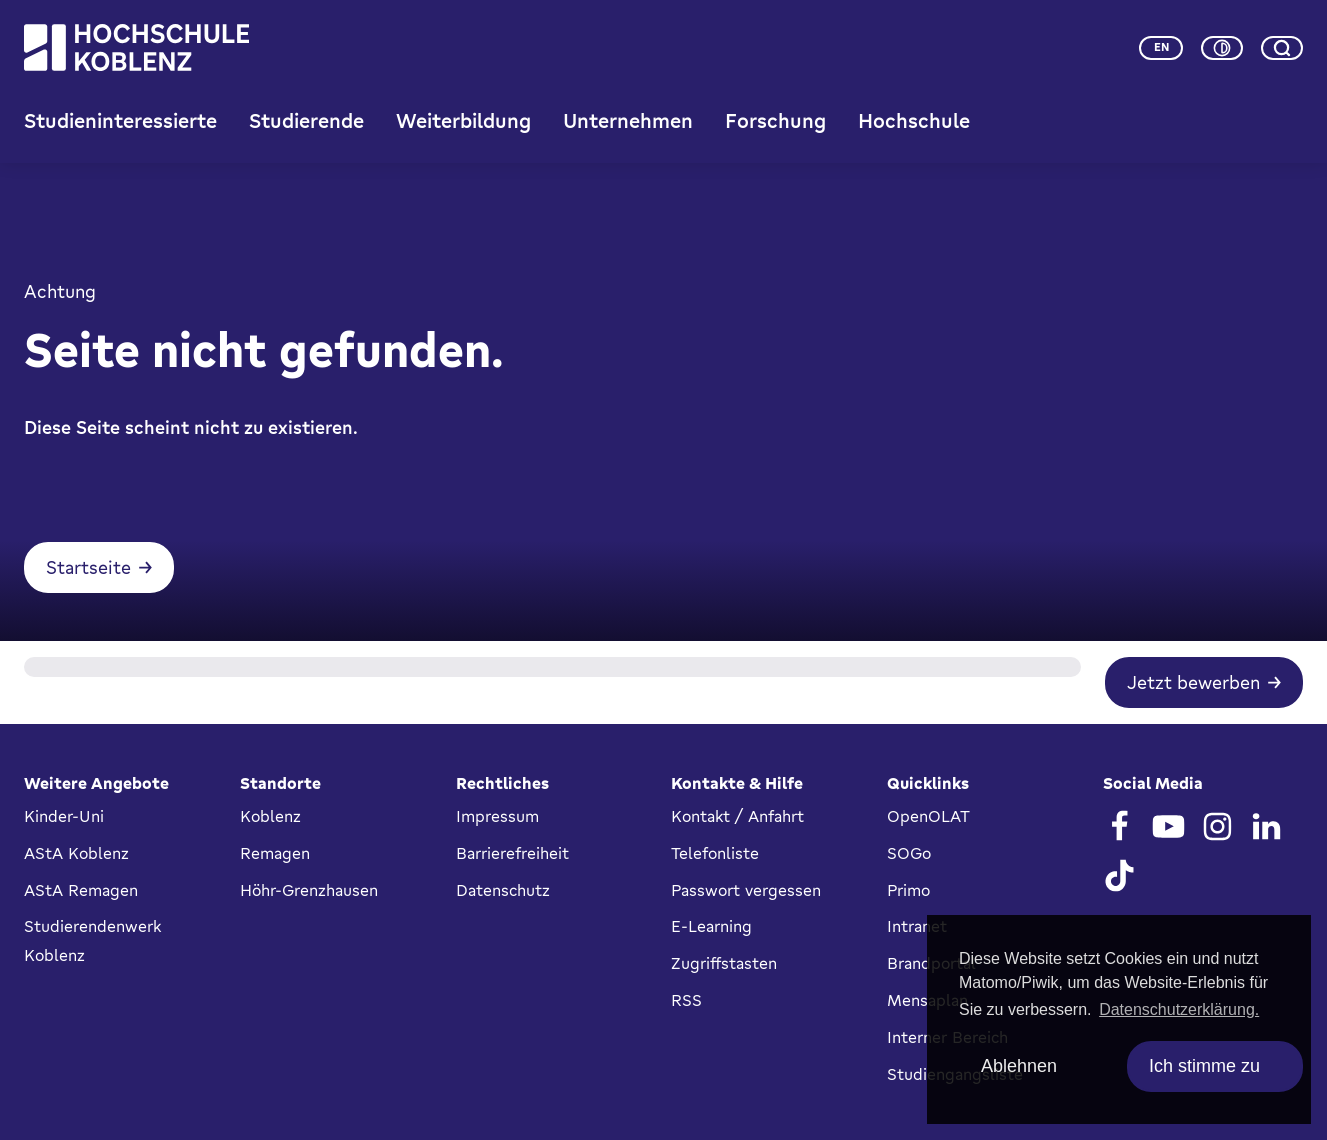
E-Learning (711, 926)
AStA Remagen (81, 890)
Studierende (306, 120)
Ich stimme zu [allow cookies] (1204, 1066)
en (1161, 47)
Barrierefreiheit (512, 853)
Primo (908, 890)
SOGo (909, 853)
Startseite (88, 567)
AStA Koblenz (76, 853)
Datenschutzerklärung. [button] (1179, 1009)
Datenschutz (503, 890)
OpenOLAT (928, 816)
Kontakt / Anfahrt (737, 816)
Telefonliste (715, 853)
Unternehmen (628, 120)
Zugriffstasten (724, 963)
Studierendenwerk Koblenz (92, 940)
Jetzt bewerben (1193, 682)
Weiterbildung (463, 120)
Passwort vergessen (746, 890)
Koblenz (270, 816)
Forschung (775, 120)
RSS (686, 1000)
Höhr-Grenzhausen (309, 890)
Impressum (497, 816)
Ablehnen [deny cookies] (1019, 1066)
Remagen (275, 853)
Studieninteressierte (120, 120)
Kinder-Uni (64, 816)
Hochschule (914, 120)
